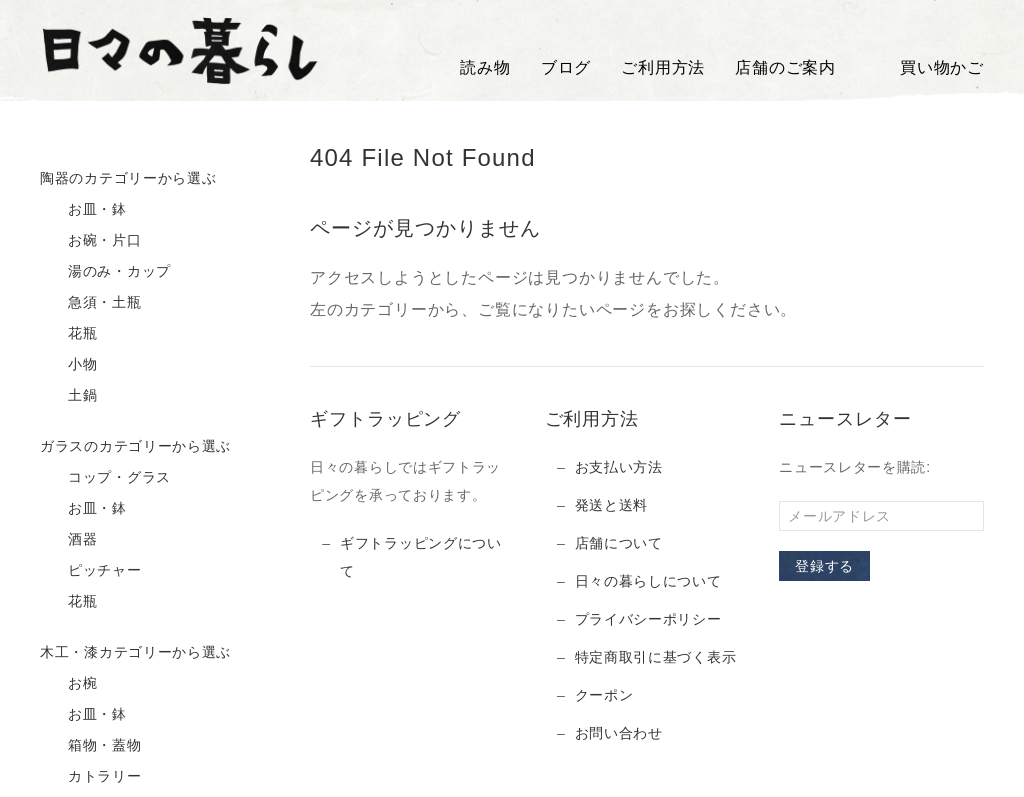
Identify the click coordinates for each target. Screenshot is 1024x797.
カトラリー (91, 777)
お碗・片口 (91, 241)
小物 (69, 365)
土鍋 (69, 396)
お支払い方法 (619, 467)
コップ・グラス (105, 478)
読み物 (485, 67)
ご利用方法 (663, 67)
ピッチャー (91, 571)
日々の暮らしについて (648, 581)
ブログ (566, 67)
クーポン (604, 695)
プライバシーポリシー (648, 619)
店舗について (619, 543)
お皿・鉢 (83, 210)
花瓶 (69, 334)
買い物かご (925, 68)
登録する (824, 566)
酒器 (69, 540)
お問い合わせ (619, 733)
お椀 (69, 684)
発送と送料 (612, 505)
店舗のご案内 (785, 67)
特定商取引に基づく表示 (656, 657)
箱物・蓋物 (91, 746)
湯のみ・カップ (105, 272)
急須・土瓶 (91, 303)
